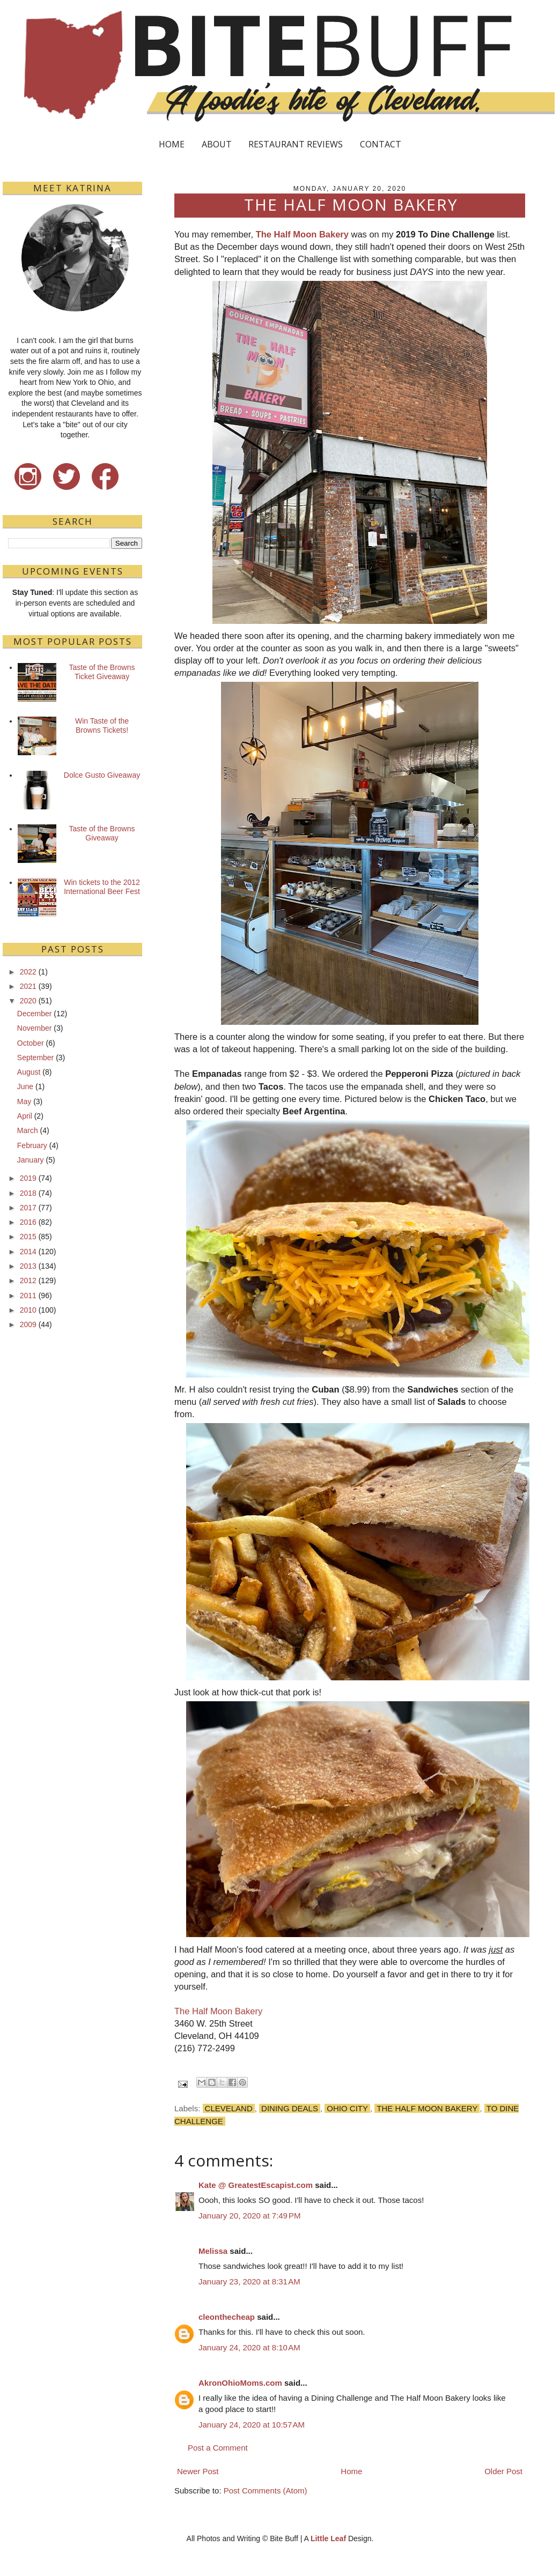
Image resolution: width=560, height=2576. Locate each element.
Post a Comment (218, 2447)
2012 (28, 1280)
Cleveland (229, 2108)
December (34, 1013)
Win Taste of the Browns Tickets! (102, 725)
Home (351, 2471)
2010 (28, 1310)
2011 (28, 1295)
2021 (28, 986)
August (29, 1072)
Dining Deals (289, 2108)
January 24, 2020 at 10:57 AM (251, 2424)
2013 (28, 1266)
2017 (28, 1207)
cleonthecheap (226, 2316)
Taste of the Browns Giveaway (102, 833)
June (25, 1086)
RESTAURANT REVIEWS (295, 144)
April (24, 1116)
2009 (28, 1324)
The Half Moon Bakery (302, 234)
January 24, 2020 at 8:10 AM (249, 2347)
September (35, 1057)
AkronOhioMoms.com (240, 2382)
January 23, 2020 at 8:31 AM (249, 2281)
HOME (172, 144)
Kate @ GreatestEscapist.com (255, 2185)
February (32, 1145)
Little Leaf (328, 2538)
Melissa (212, 2250)
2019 (28, 1178)
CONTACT (380, 144)
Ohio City (347, 2108)
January (30, 1160)
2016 (28, 1222)
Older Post (503, 2471)
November (34, 1028)
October (30, 1043)
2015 (28, 1236)
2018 (28, 1193)
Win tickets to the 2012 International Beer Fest (102, 887)
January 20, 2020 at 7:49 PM (249, 2215)
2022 (28, 971)
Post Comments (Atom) (265, 2490)
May (24, 1101)
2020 (28, 1000)
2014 (28, 1251)
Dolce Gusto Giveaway (102, 775)
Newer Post (198, 2471)
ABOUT (217, 144)
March (27, 1130)
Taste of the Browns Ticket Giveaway (102, 672)
